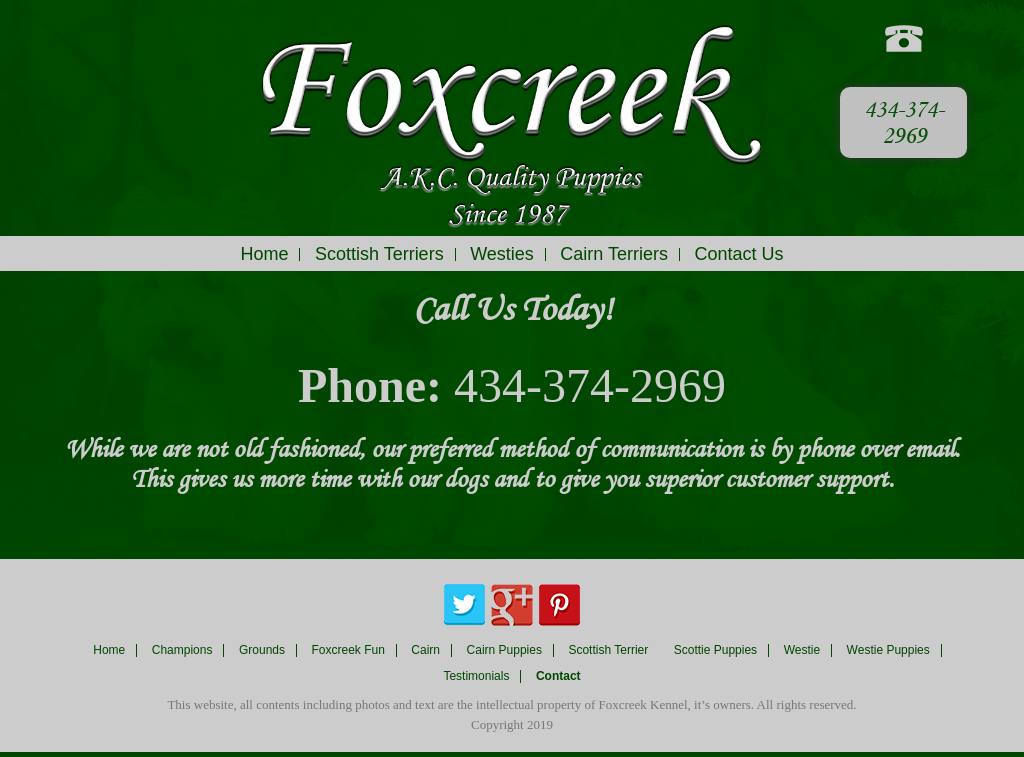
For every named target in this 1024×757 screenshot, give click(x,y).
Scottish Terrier (608, 650)
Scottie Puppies (715, 650)
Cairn (425, 650)
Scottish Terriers (379, 254)
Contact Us (739, 254)
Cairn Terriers (614, 254)
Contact (558, 676)
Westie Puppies (888, 650)
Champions (182, 650)
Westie (802, 650)
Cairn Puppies (504, 650)
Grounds (262, 650)
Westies (502, 254)
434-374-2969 (904, 123)
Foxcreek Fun (348, 650)
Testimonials (476, 676)
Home (264, 254)
